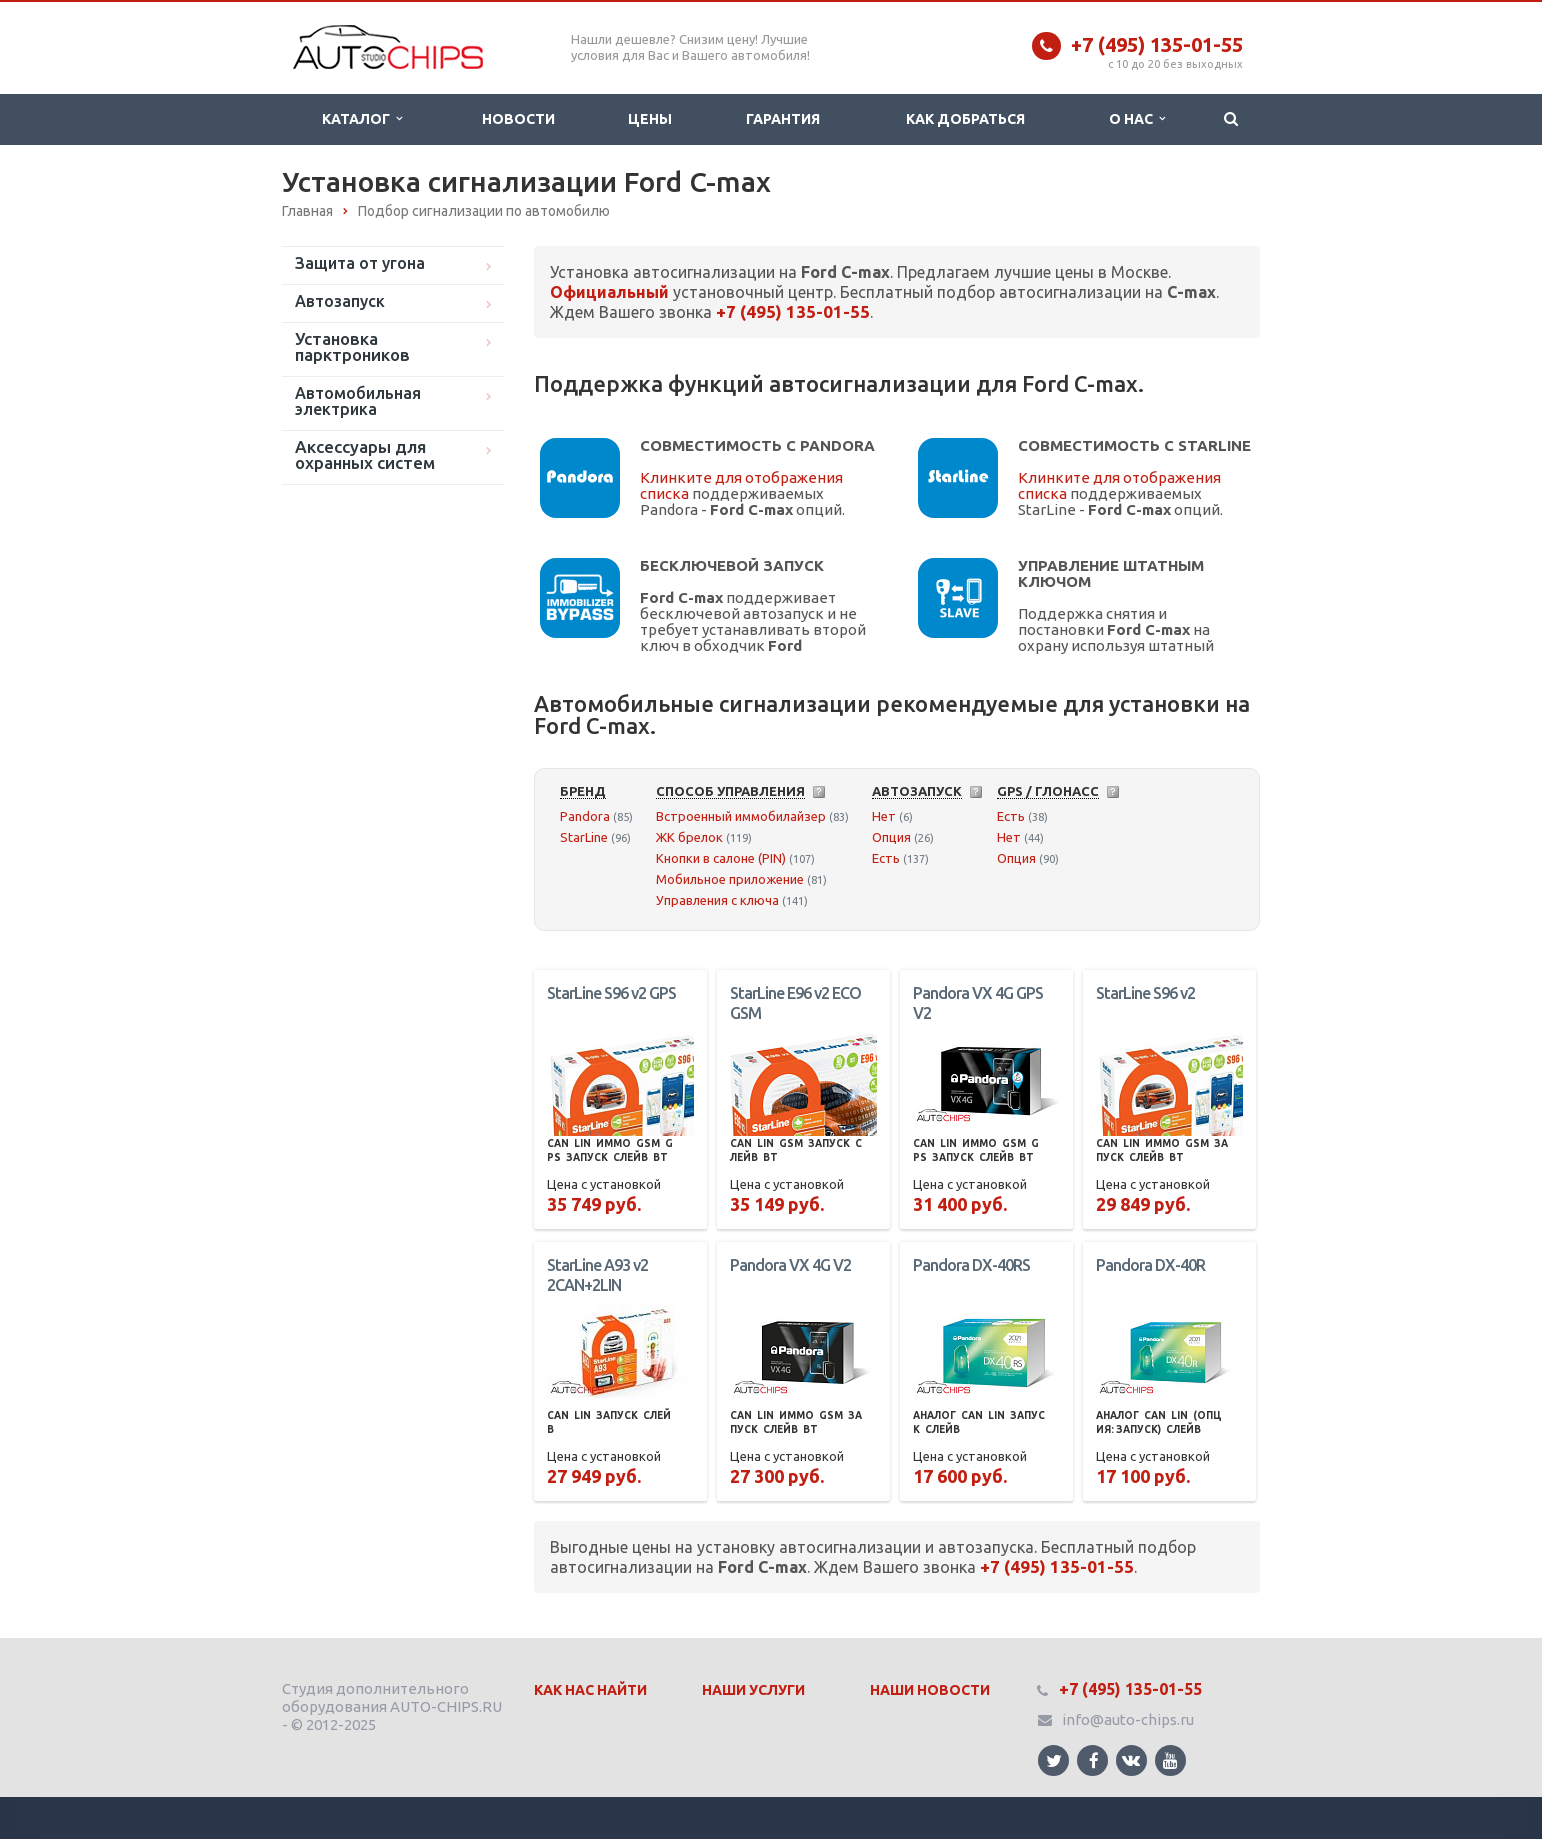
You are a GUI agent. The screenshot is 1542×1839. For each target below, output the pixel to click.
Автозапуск (340, 301)
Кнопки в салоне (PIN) (721, 858)
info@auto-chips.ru (1128, 1719)
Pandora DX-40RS (971, 1265)
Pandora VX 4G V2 (790, 1265)
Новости (518, 119)
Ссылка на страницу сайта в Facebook (1094, 1760)
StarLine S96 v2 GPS (611, 993)
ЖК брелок (689, 837)
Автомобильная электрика (358, 401)
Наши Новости (930, 1690)
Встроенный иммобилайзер (741, 816)
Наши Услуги (753, 1690)
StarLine (584, 837)
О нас (1137, 119)
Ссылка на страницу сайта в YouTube (1170, 1760)
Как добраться (965, 119)
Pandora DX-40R (1150, 1265)
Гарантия (783, 119)
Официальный (609, 292)
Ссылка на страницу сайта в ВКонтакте (1131, 1759)
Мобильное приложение (730, 879)
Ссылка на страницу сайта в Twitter (1054, 1760)
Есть (886, 858)
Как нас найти (590, 1690)
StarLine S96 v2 (1145, 993)
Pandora (585, 816)
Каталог (362, 119)
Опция (891, 837)
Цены (650, 119)
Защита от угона (360, 263)
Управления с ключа (717, 900)
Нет (884, 816)
